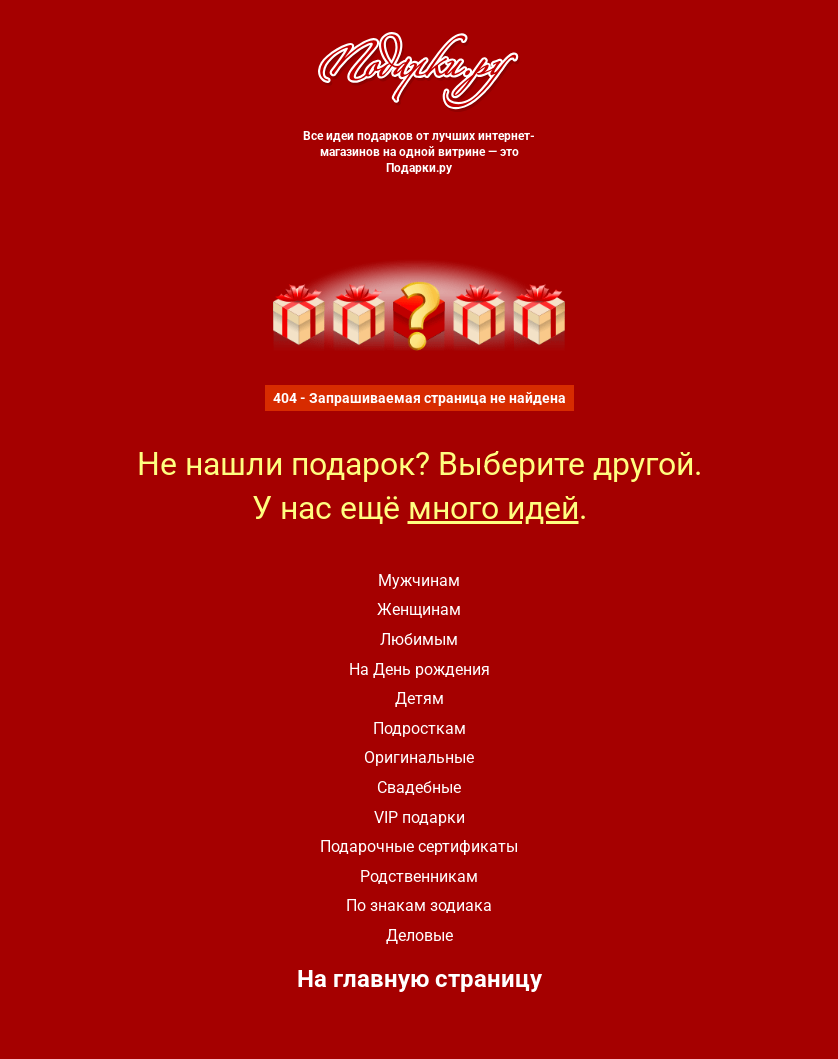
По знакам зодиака (419, 905)
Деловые (419, 935)
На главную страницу (419, 979)
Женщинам (419, 609)
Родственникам (419, 876)
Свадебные (419, 787)
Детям (419, 698)
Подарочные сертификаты (419, 846)
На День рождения (419, 669)
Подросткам (419, 728)
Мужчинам (419, 580)
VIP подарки (419, 817)
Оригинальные (419, 757)
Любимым (419, 639)
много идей (493, 508)
